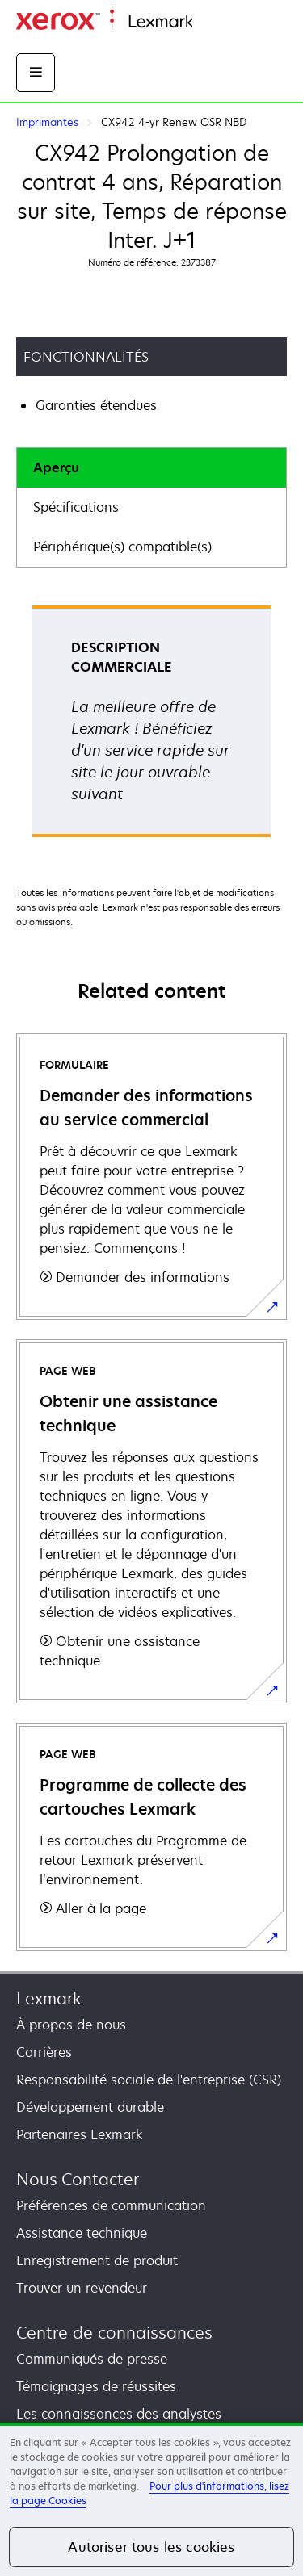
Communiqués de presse (91, 2359)
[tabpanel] (151, 726)
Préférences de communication (111, 2205)
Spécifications (76, 507)
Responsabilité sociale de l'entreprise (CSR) (148, 2079)
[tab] (151, 468)
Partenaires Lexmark (79, 2134)
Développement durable (90, 2107)
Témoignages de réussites (96, 2386)
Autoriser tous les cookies (151, 2547)
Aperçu (56, 467)
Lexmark (49, 1998)
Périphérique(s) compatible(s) (122, 546)
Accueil (211, 22)
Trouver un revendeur (81, 2288)
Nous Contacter (77, 2179)
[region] (151, 2499)
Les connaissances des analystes (118, 2414)
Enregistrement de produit (97, 2260)
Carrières (44, 2052)
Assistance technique (81, 2233)
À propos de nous (71, 2025)
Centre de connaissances (114, 2333)
